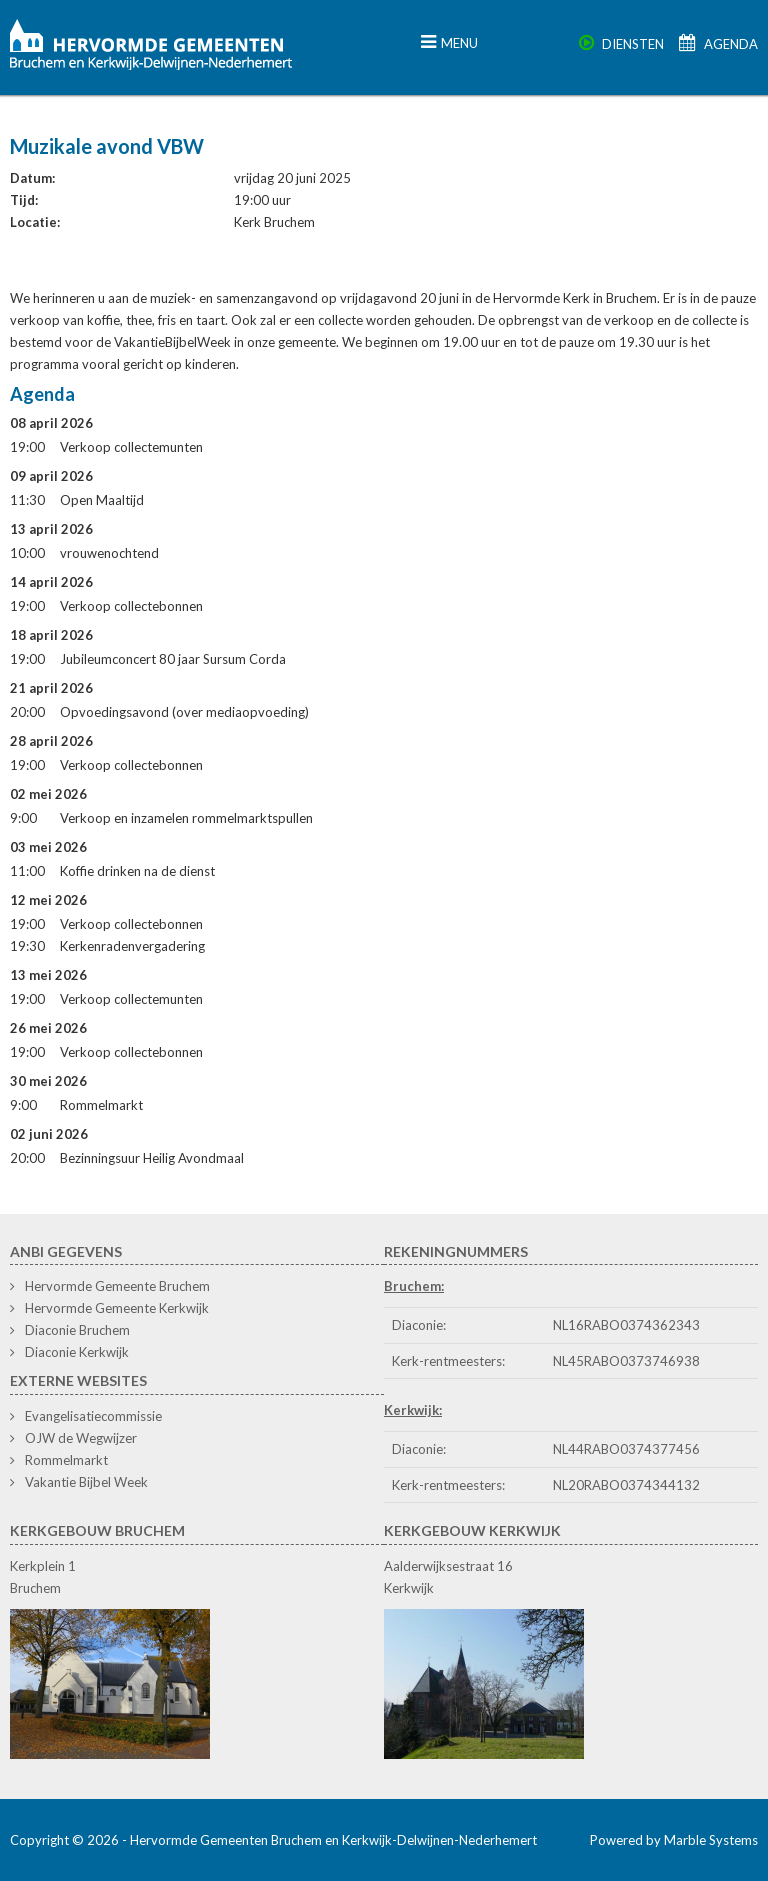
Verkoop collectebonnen (131, 606)
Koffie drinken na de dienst (137, 871)
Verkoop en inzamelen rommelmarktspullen (186, 818)
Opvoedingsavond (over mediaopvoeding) (184, 712)
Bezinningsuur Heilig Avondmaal (152, 1158)
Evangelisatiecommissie (93, 1416)
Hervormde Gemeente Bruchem (117, 1286)
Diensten (621, 44)
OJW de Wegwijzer (81, 1438)
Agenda (718, 44)
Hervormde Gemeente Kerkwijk (117, 1308)
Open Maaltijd (102, 500)
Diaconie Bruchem (77, 1330)
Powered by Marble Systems (674, 1840)
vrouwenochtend (109, 553)
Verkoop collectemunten (131, 447)
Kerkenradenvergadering (132, 946)
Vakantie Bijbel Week (86, 1482)
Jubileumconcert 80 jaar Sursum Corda (173, 659)
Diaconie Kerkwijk (77, 1352)
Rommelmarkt (101, 1105)
